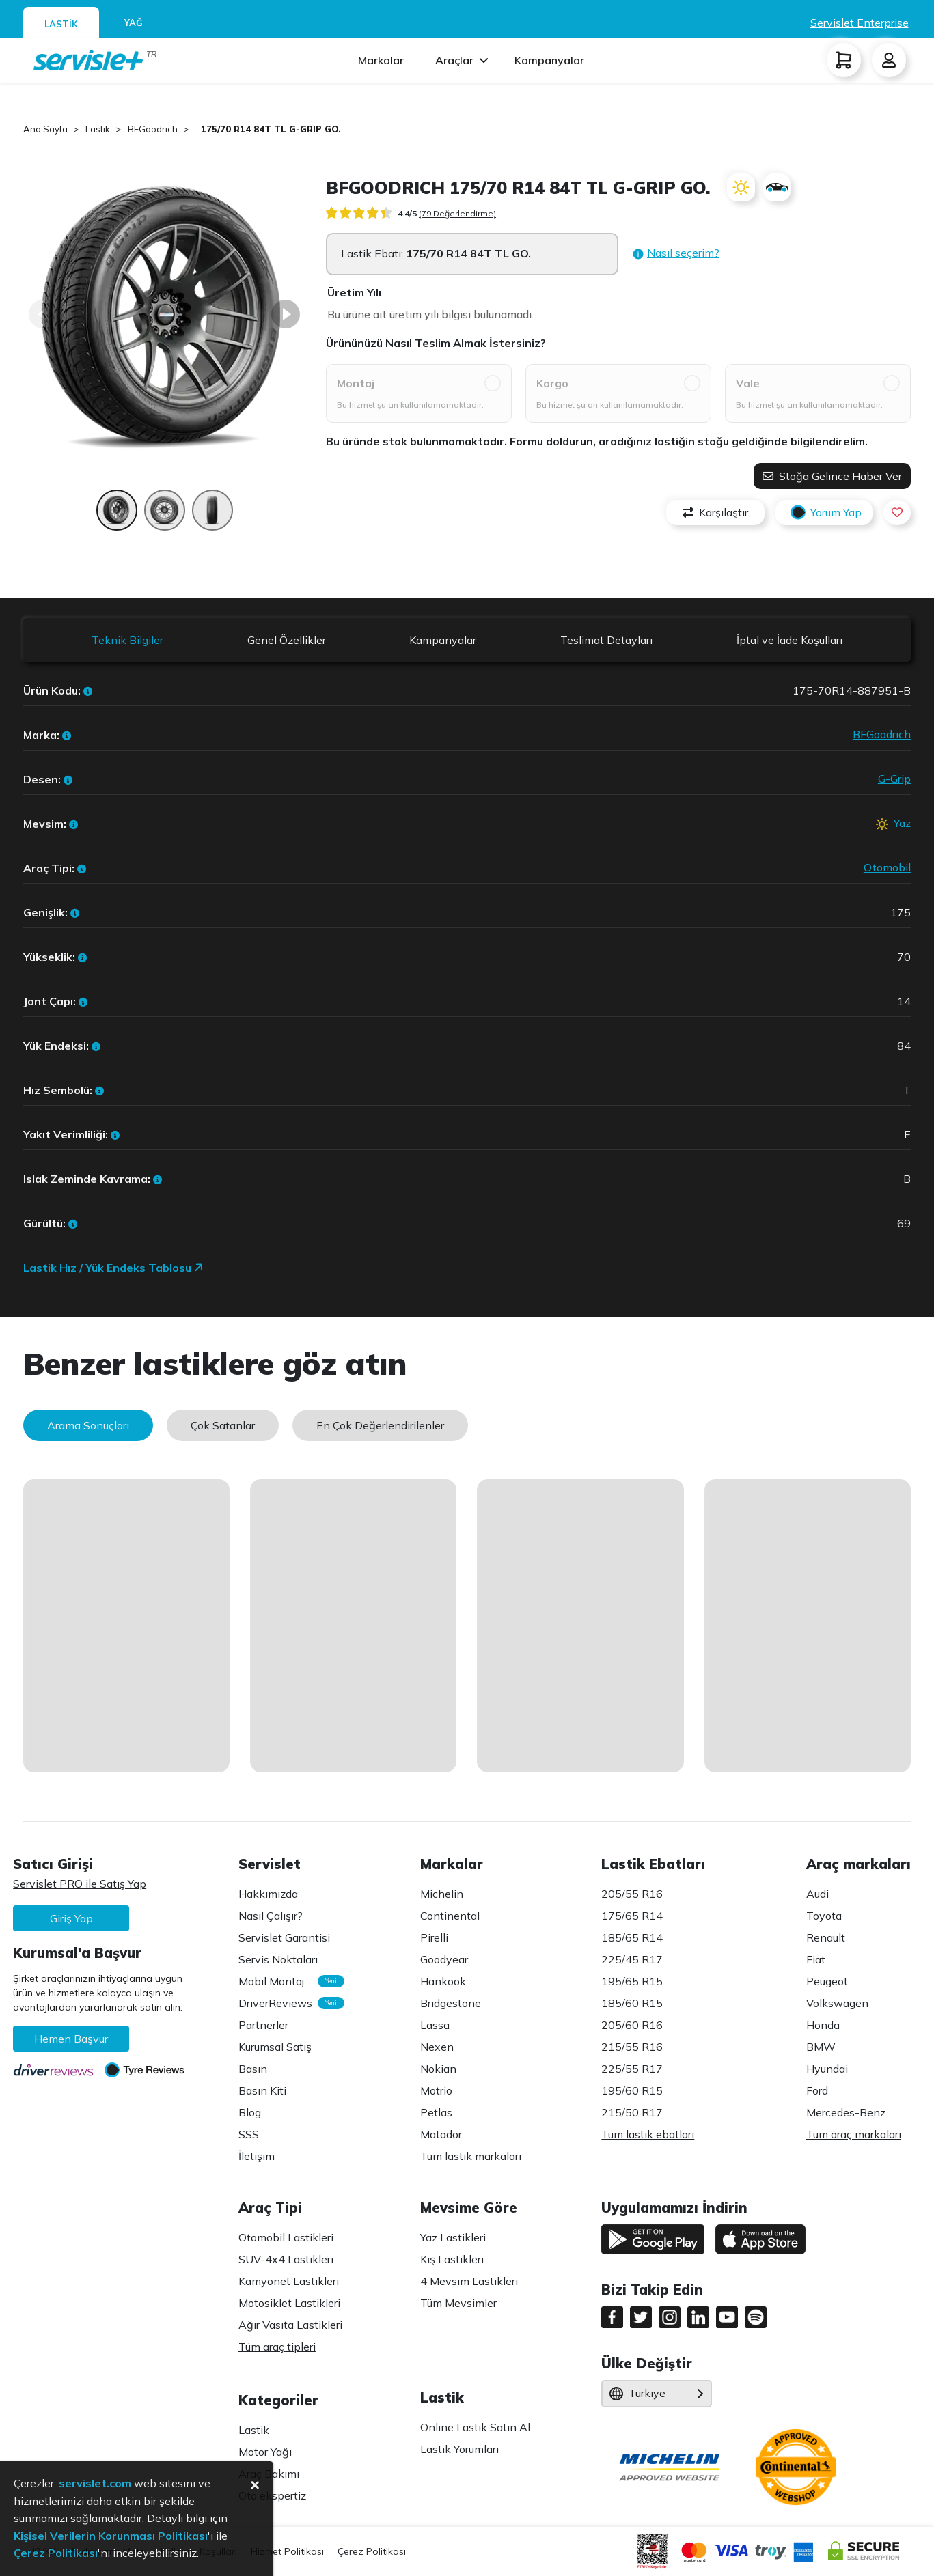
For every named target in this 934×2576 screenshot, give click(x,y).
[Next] (285, 314)
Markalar (381, 60)
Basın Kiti (262, 2090)
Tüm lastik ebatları (647, 2134)
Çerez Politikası (372, 2551)
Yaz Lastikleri (453, 2237)
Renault (825, 1937)
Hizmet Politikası (287, 2551)
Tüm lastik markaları (470, 2156)
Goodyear (444, 1959)
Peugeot (827, 1981)
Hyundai (827, 2068)
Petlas (436, 2112)
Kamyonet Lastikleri (288, 2281)
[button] (675, 253)
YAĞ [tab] (133, 22)
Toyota (824, 1915)
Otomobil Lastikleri (285, 2237)
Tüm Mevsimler (458, 2303)
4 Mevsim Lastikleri (469, 2281)
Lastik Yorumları (459, 2449)
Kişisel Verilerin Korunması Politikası (111, 2536)
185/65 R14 (632, 1937)
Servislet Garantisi (284, 1937)
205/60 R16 (632, 2025)
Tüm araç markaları (853, 2134)
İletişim (256, 2156)
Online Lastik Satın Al (475, 2427)
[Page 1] (117, 517)
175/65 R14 (632, 1915)
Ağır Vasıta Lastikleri (290, 2325)
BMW (821, 2047)
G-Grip (894, 778)
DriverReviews (284, 2003)
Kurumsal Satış (275, 2047)
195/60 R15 (632, 2090)
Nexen (437, 2047)
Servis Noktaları (278, 1959)
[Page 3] (212, 517)
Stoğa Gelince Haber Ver (832, 476)
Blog (249, 2112)
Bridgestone (450, 2003)
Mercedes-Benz (845, 2112)
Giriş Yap (71, 1918)
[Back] (43, 314)
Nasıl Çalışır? (270, 1915)
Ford (817, 2090)
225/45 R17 (632, 1959)
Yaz (902, 823)
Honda (823, 2025)
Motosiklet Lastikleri (289, 2303)
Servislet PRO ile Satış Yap (79, 1883)
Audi (817, 1894)
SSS (248, 2134)
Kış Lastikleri (452, 2259)
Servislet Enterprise (859, 22)
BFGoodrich (882, 734)
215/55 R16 (632, 2047)
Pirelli (434, 1937)
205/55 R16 (632, 1894)
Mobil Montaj (284, 1981)
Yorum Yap (824, 513)
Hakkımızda (268, 1894)
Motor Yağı (265, 2452)
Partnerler (263, 2025)
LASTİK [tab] (61, 23)
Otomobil (887, 867)
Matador (441, 2134)
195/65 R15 (632, 1981)
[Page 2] (165, 517)
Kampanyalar (549, 60)
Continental (450, 1915)
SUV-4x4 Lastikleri (285, 2259)
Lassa (435, 2025)
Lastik (253, 2430)
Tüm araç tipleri (277, 2346)
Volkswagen (837, 2003)
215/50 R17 (632, 2112)
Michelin (441, 1894)
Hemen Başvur (71, 2038)
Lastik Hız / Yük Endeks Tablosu (113, 1267)
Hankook (443, 1981)
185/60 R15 (632, 2003)
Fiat (815, 1959)
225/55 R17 (632, 2068)
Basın (252, 2068)
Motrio (436, 2090)
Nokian (438, 2068)
